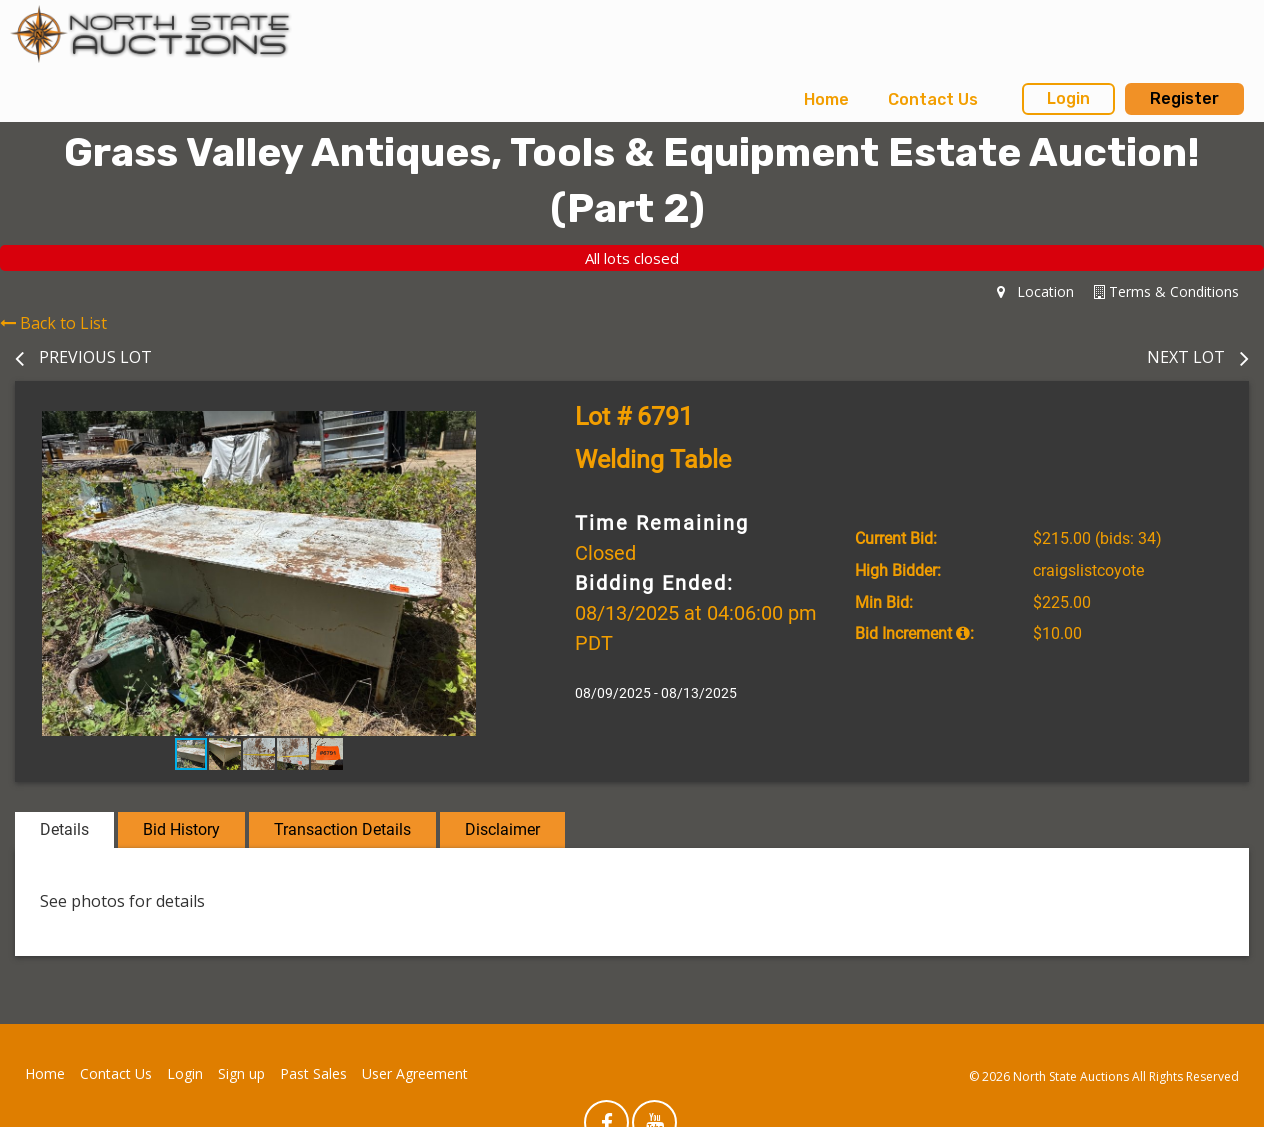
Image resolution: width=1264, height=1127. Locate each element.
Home (826, 99)
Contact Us (933, 99)
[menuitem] (826, 100)
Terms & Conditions (1166, 291)
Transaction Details (342, 829)
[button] (485, 429)
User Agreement (415, 1073)
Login (1068, 98)
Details (64, 829)
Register (1184, 98)
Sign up (241, 1073)
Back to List (53, 323)
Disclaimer (502, 829)
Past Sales (313, 1073)
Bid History (181, 829)
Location (1035, 291)
